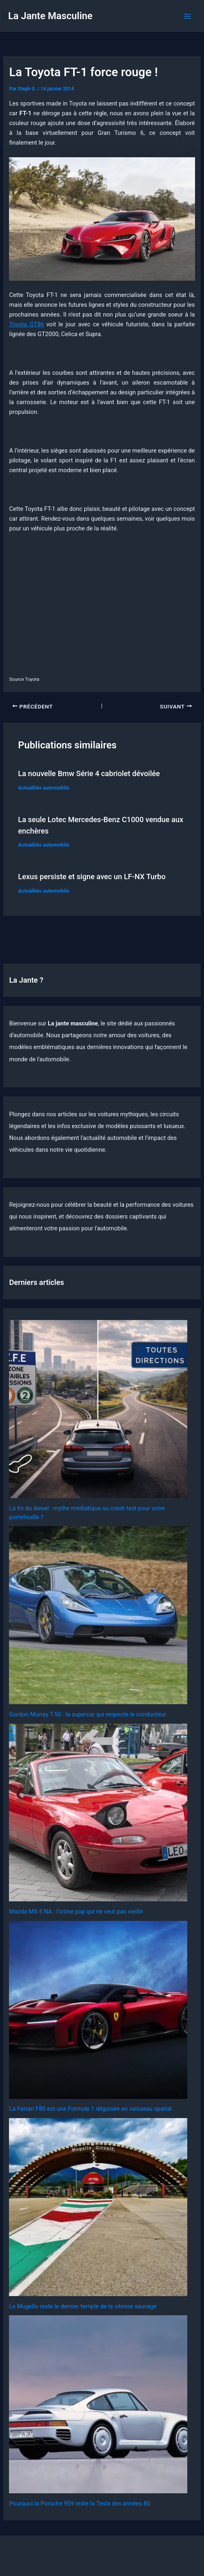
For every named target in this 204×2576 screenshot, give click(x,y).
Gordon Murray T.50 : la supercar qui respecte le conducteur (87, 1714)
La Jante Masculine (50, 16)
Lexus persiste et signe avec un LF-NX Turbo (92, 876)
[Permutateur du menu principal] (187, 16)
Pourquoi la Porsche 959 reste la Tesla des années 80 (79, 2503)
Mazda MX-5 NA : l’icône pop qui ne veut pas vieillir (76, 1911)
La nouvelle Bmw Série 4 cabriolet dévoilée (89, 773)
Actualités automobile (43, 788)
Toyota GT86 (26, 324)
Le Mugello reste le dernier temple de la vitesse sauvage (83, 2306)
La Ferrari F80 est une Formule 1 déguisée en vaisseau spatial (90, 2108)
